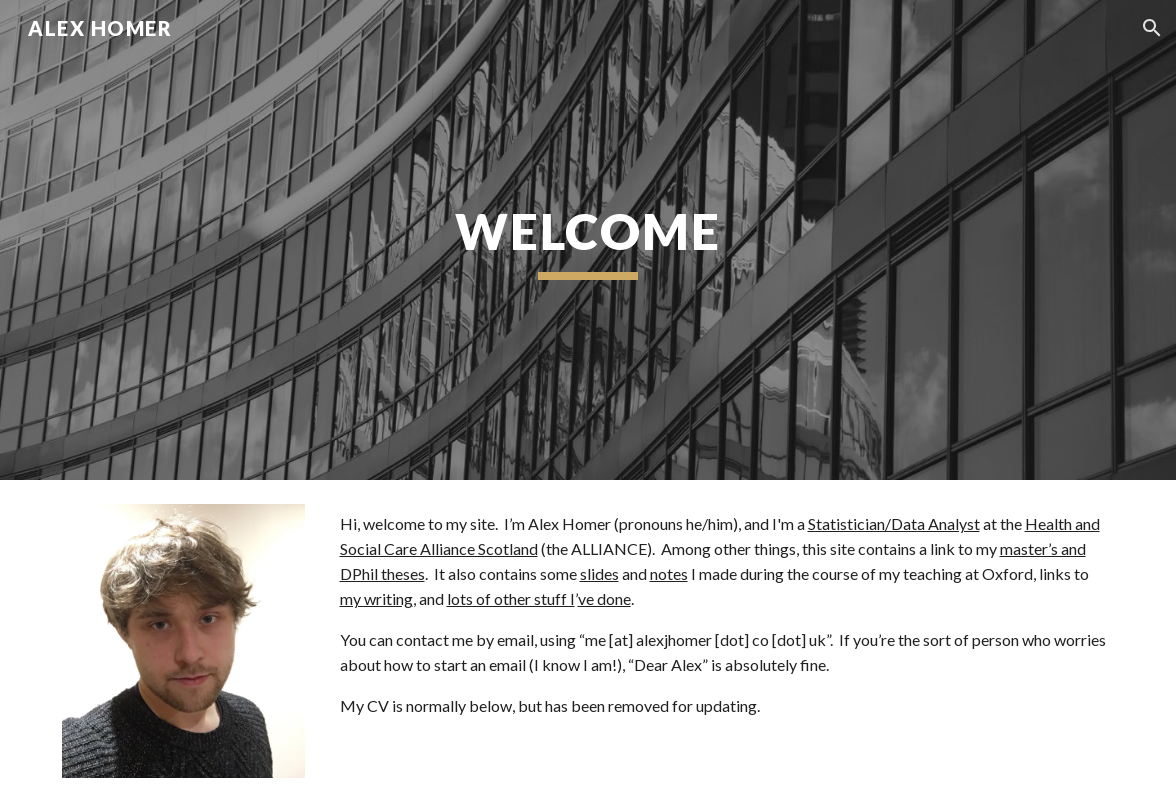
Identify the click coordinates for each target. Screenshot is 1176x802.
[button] (1152, 28)
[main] (588, 240)
